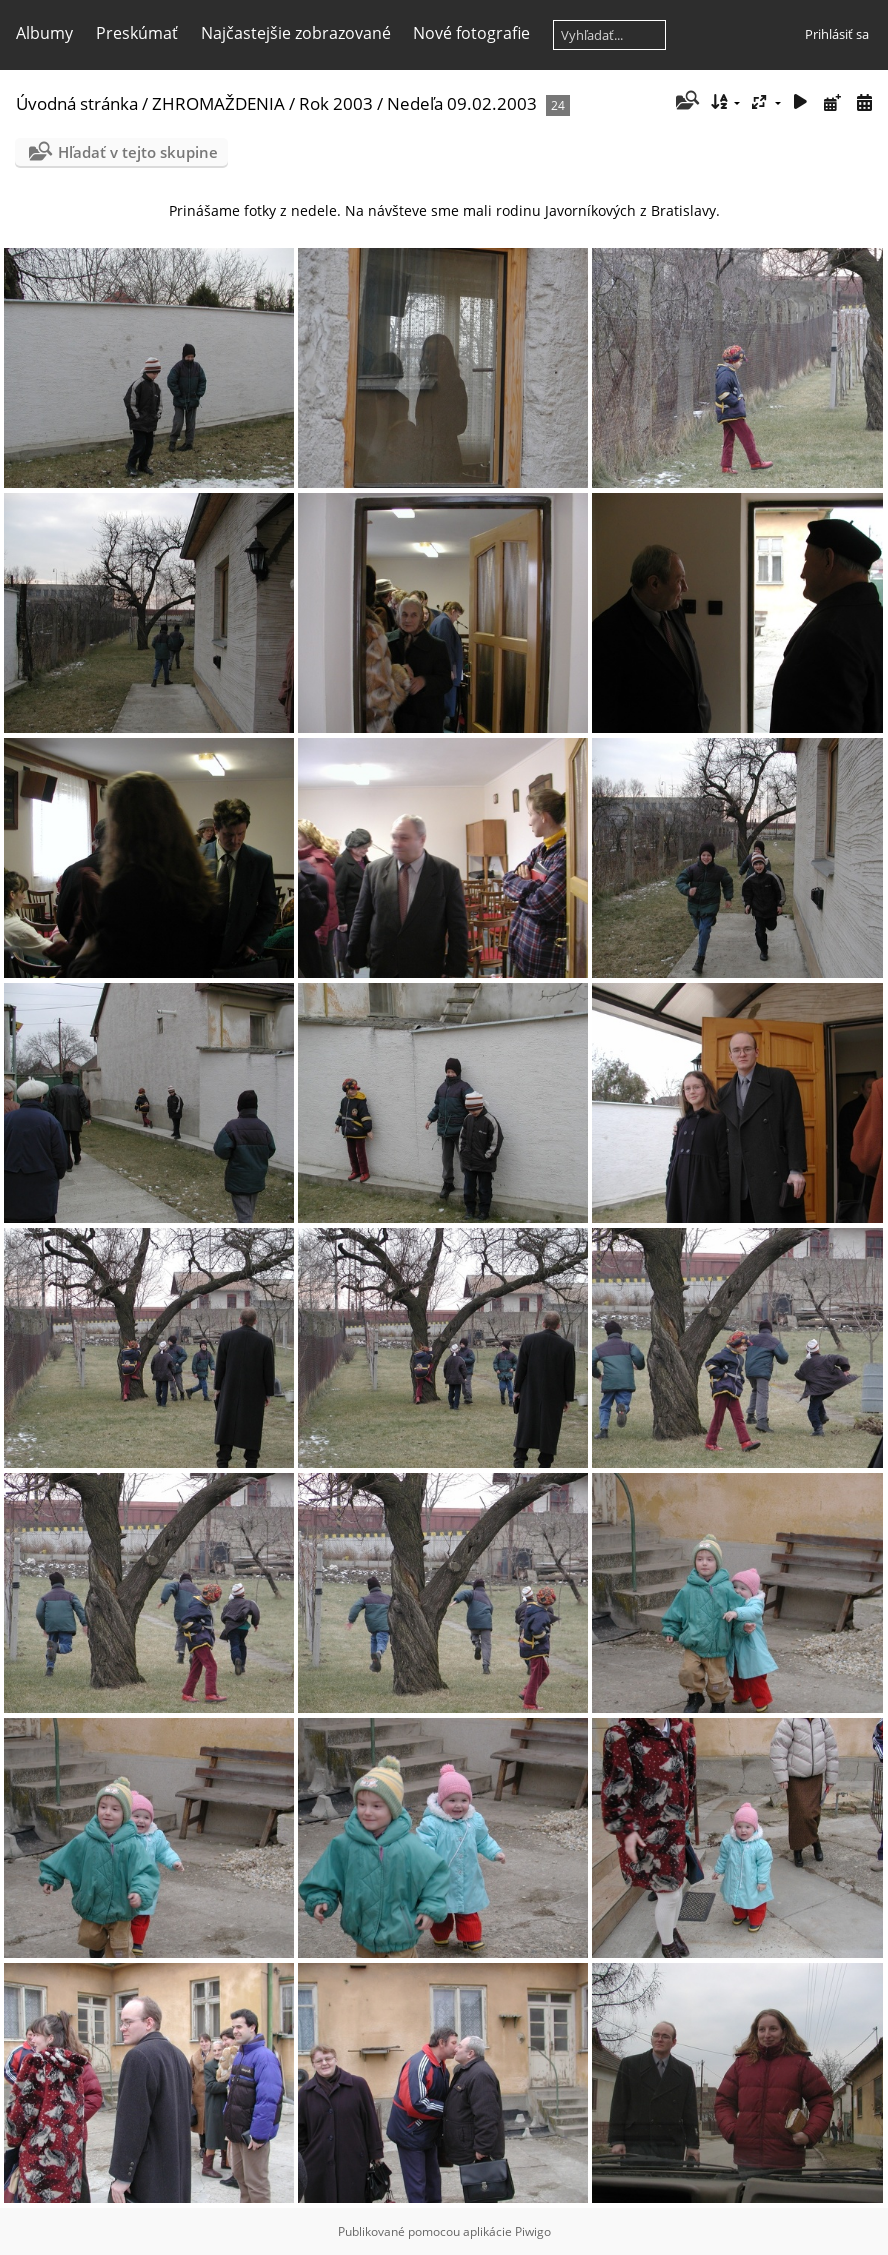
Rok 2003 (336, 103)
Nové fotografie (471, 33)
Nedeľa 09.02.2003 (462, 103)
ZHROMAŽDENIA (218, 103)
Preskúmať (137, 33)
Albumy (44, 33)
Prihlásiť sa (837, 34)
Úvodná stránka (77, 103)
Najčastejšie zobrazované (296, 33)
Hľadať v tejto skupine (138, 152)
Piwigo (533, 2231)
